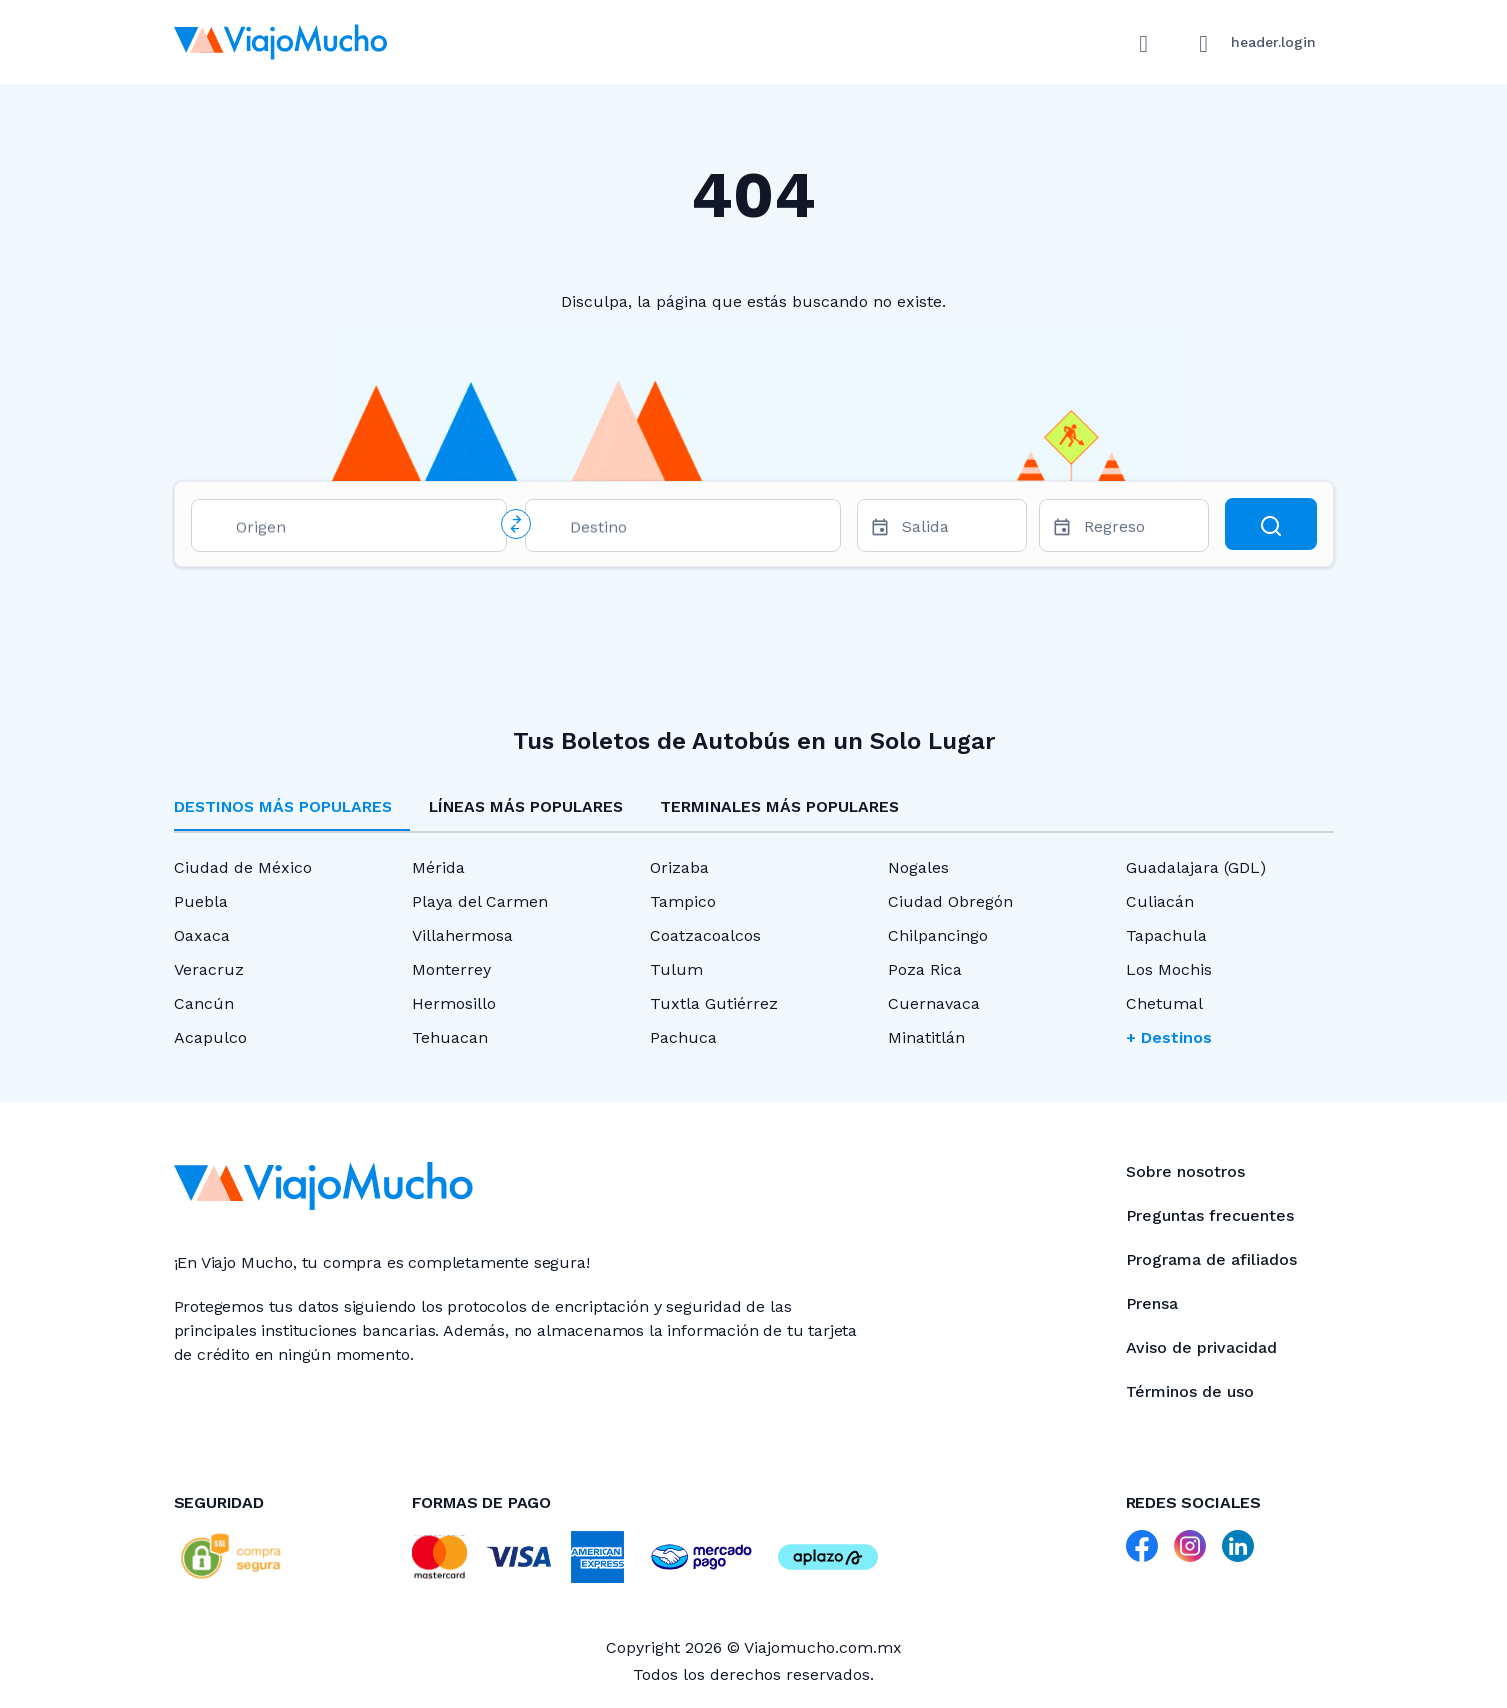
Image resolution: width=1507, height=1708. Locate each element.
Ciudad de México (243, 867)
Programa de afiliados (1211, 1259)
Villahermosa (462, 935)
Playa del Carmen (480, 901)
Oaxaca (202, 935)
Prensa (1152, 1303)
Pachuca (683, 1037)
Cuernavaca (934, 1003)
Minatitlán (926, 1037)
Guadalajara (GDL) (1196, 867)
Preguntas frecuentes (1210, 1215)
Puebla (201, 901)
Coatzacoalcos (705, 935)
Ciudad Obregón (950, 901)
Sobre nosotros (1185, 1171)
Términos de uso (1190, 1391)
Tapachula (1166, 935)
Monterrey (451, 969)
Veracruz (209, 969)
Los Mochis (1169, 969)
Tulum (676, 969)
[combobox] (363, 530)
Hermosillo (454, 1003)
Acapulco (210, 1037)
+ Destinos (1169, 1037)
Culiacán (1160, 901)
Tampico (683, 901)
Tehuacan (450, 1037)
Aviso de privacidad (1201, 1347)
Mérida (438, 867)
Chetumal (1164, 1003)
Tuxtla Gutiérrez (714, 1003)
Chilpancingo (938, 935)
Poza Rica (925, 969)
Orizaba (679, 867)
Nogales (918, 867)
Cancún (204, 1003)
